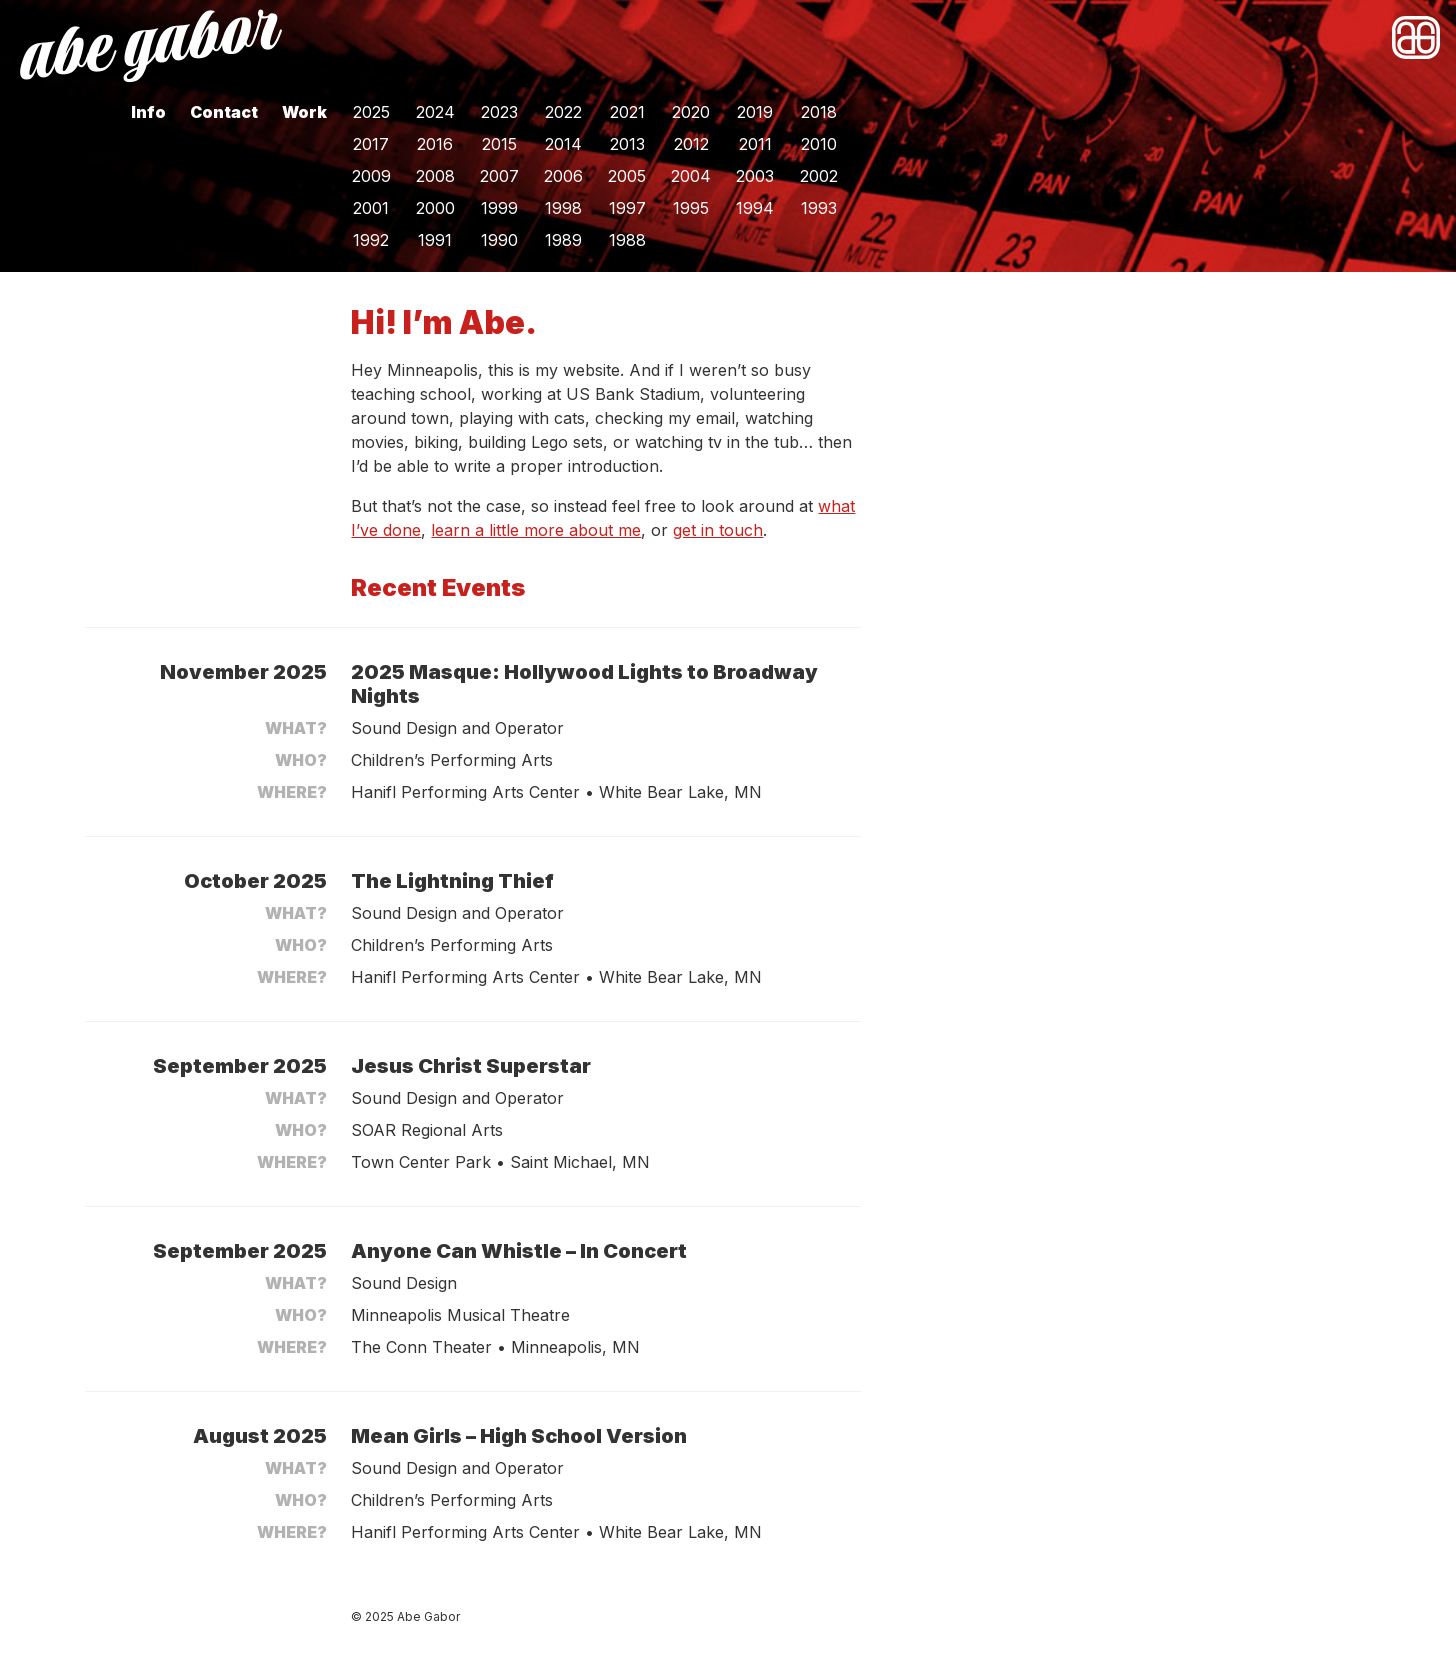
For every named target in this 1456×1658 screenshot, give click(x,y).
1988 (627, 240)
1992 (371, 240)
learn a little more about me (536, 530)
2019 (755, 112)
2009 (371, 176)
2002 (819, 176)
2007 (499, 176)
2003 (755, 176)
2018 (819, 112)
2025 (371, 112)
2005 (627, 176)
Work (304, 112)
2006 (563, 176)
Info (148, 112)
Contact (224, 112)
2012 (691, 144)
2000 (435, 208)
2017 (371, 144)
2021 (627, 112)
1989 (563, 240)
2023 (499, 112)
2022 (563, 112)
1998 (563, 208)
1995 (691, 208)
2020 (691, 112)
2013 (627, 144)
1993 (819, 208)
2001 (371, 208)
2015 (499, 144)
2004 (691, 176)
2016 (435, 144)
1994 (755, 208)
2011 (755, 144)
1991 (435, 240)
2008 (435, 176)
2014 (563, 144)
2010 (819, 144)
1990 (499, 240)
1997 (627, 208)
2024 (435, 112)
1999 (499, 208)
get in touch (718, 530)
